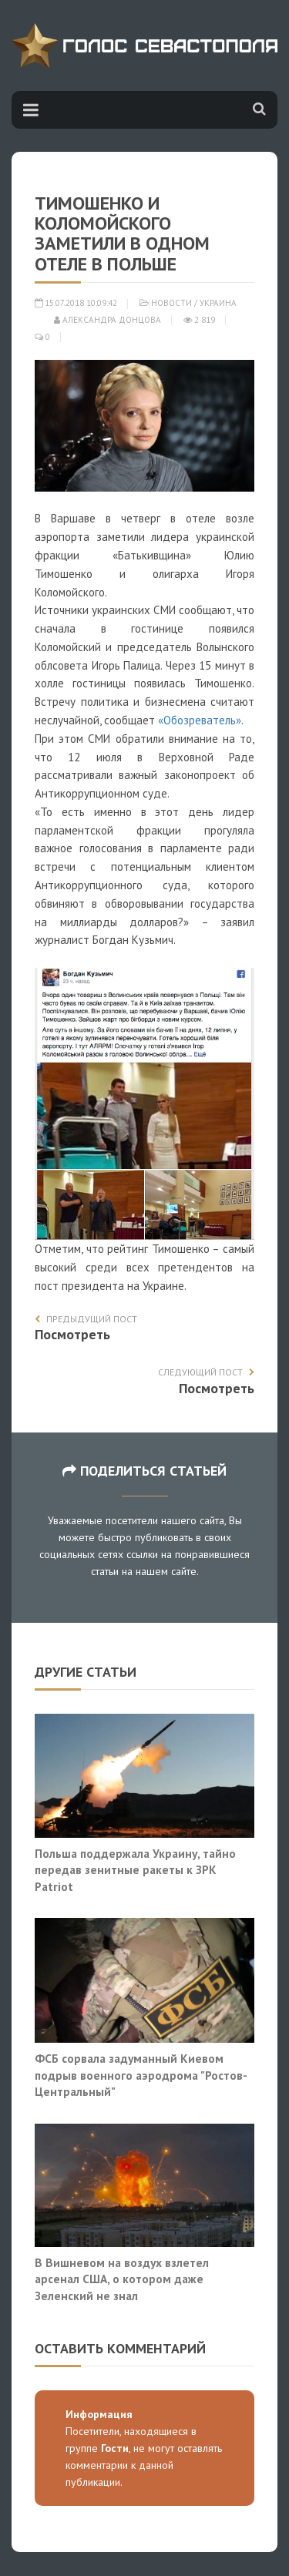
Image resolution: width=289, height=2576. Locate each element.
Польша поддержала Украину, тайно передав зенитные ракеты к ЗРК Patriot (135, 1870)
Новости (171, 302)
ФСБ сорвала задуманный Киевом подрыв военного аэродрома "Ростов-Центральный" (141, 2074)
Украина (218, 302)
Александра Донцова (107, 319)
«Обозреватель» (199, 720)
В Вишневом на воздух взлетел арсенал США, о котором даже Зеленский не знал (122, 2279)
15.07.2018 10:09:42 (76, 302)
